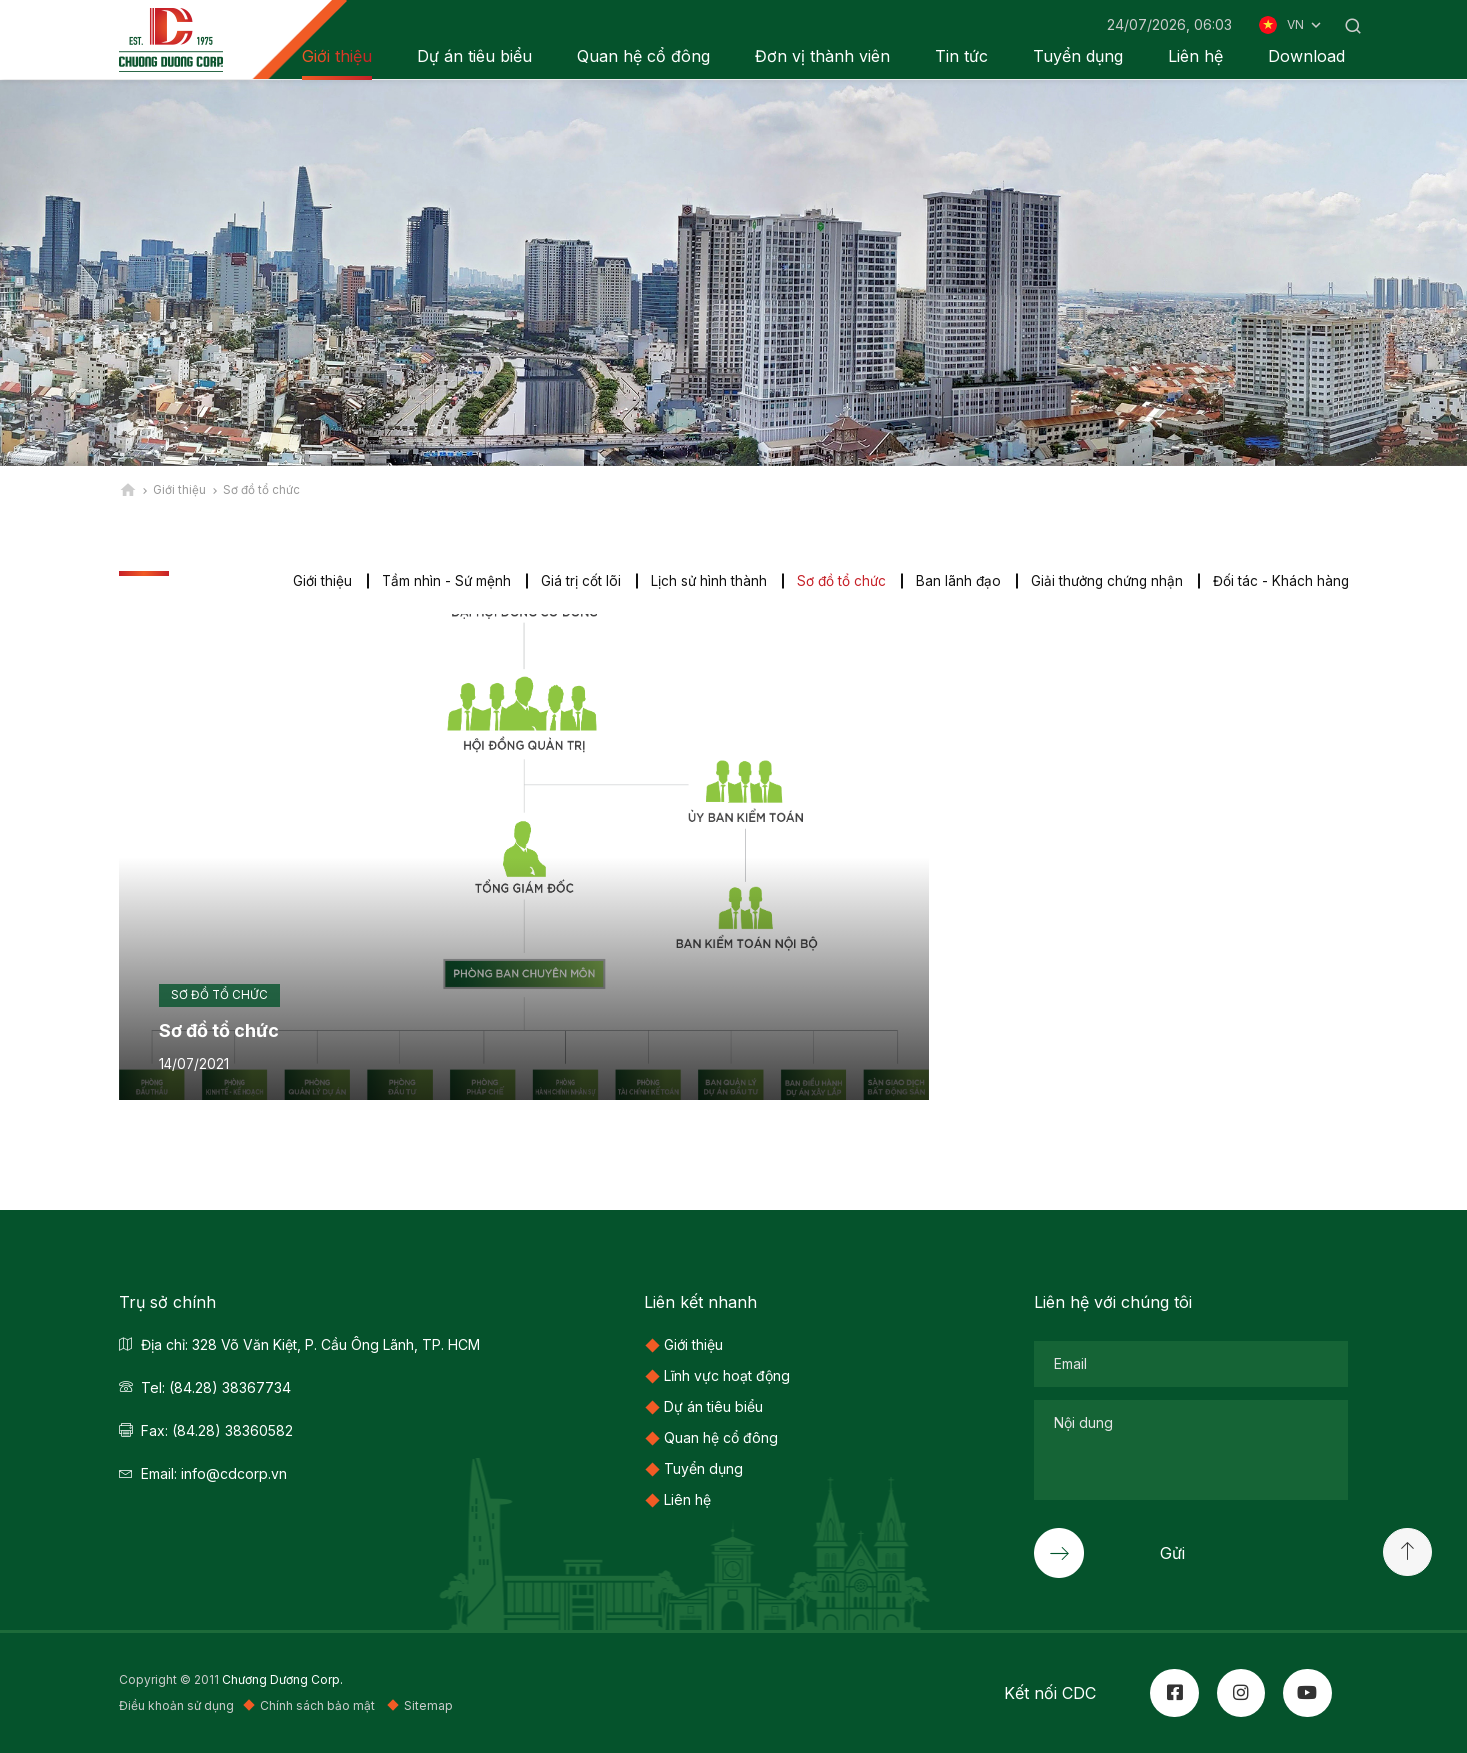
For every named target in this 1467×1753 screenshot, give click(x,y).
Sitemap (428, 1706)
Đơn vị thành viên (822, 56)
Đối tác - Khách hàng (1280, 581)
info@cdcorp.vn (234, 1473)
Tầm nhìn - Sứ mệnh (436, 581)
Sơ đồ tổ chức (834, 581)
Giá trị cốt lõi (572, 581)
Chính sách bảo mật (319, 1706)
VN (1306, 25)
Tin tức (961, 56)
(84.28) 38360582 (232, 1430)
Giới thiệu (311, 581)
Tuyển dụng (1078, 56)
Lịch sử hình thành (700, 581)
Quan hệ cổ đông (643, 56)
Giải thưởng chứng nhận (1104, 581)
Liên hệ (1195, 56)
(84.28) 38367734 (230, 1387)
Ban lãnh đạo (953, 581)
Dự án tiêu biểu (474, 56)
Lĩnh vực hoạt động (727, 1375)
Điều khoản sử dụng (176, 1706)
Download (1306, 56)
